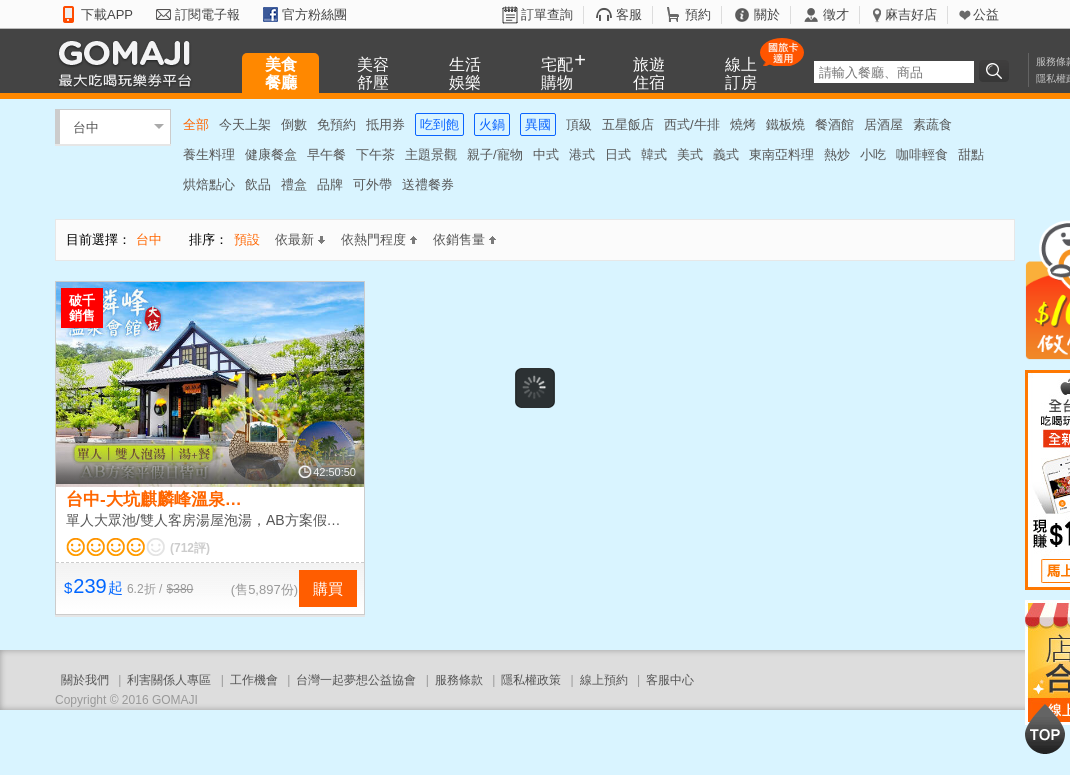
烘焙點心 (209, 184)
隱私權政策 (531, 680)
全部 (196, 124)
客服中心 (670, 680)
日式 (618, 154)
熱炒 (837, 154)
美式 (690, 154)
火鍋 (492, 124)
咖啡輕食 (922, 154)
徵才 (836, 14)
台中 (86, 126)
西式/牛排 (692, 124)
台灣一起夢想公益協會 (356, 680)
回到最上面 (1045, 729)
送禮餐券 (428, 184)
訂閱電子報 (207, 14)
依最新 (300, 239)
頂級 (579, 124)
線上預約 (604, 680)
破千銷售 (82, 308)
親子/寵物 (495, 154)
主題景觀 (431, 154)
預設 (247, 239)
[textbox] (894, 72)
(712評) (190, 548)
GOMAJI (130, 62)
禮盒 (294, 184)
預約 (698, 14)
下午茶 (375, 154)
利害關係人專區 (169, 680)
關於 (767, 14)
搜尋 (997, 71)
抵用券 (385, 124)
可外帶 (372, 184)
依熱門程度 (379, 239)
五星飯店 (628, 124)
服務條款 (459, 680)
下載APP (107, 14)
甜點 (971, 154)
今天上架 (245, 124)
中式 (546, 154)
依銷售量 (464, 239)
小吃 (873, 154)
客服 (629, 14)
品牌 (330, 184)
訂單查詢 (547, 14)
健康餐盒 (271, 154)
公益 (986, 14)
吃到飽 (439, 124)
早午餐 (326, 154)
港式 (582, 154)
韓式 (654, 154)
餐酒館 (834, 124)
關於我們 (85, 680)
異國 (538, 124)
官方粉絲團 (314, 14)
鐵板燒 (785, 124)
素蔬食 (932, 124)
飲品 (258, 184)
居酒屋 (883, 124)
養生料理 (209, 154)
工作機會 (254, 680)
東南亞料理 (781, 154)
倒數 (294, 124)
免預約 (336, 124)
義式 (726, 154)
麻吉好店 (911, 14)
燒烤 (743, 124)
